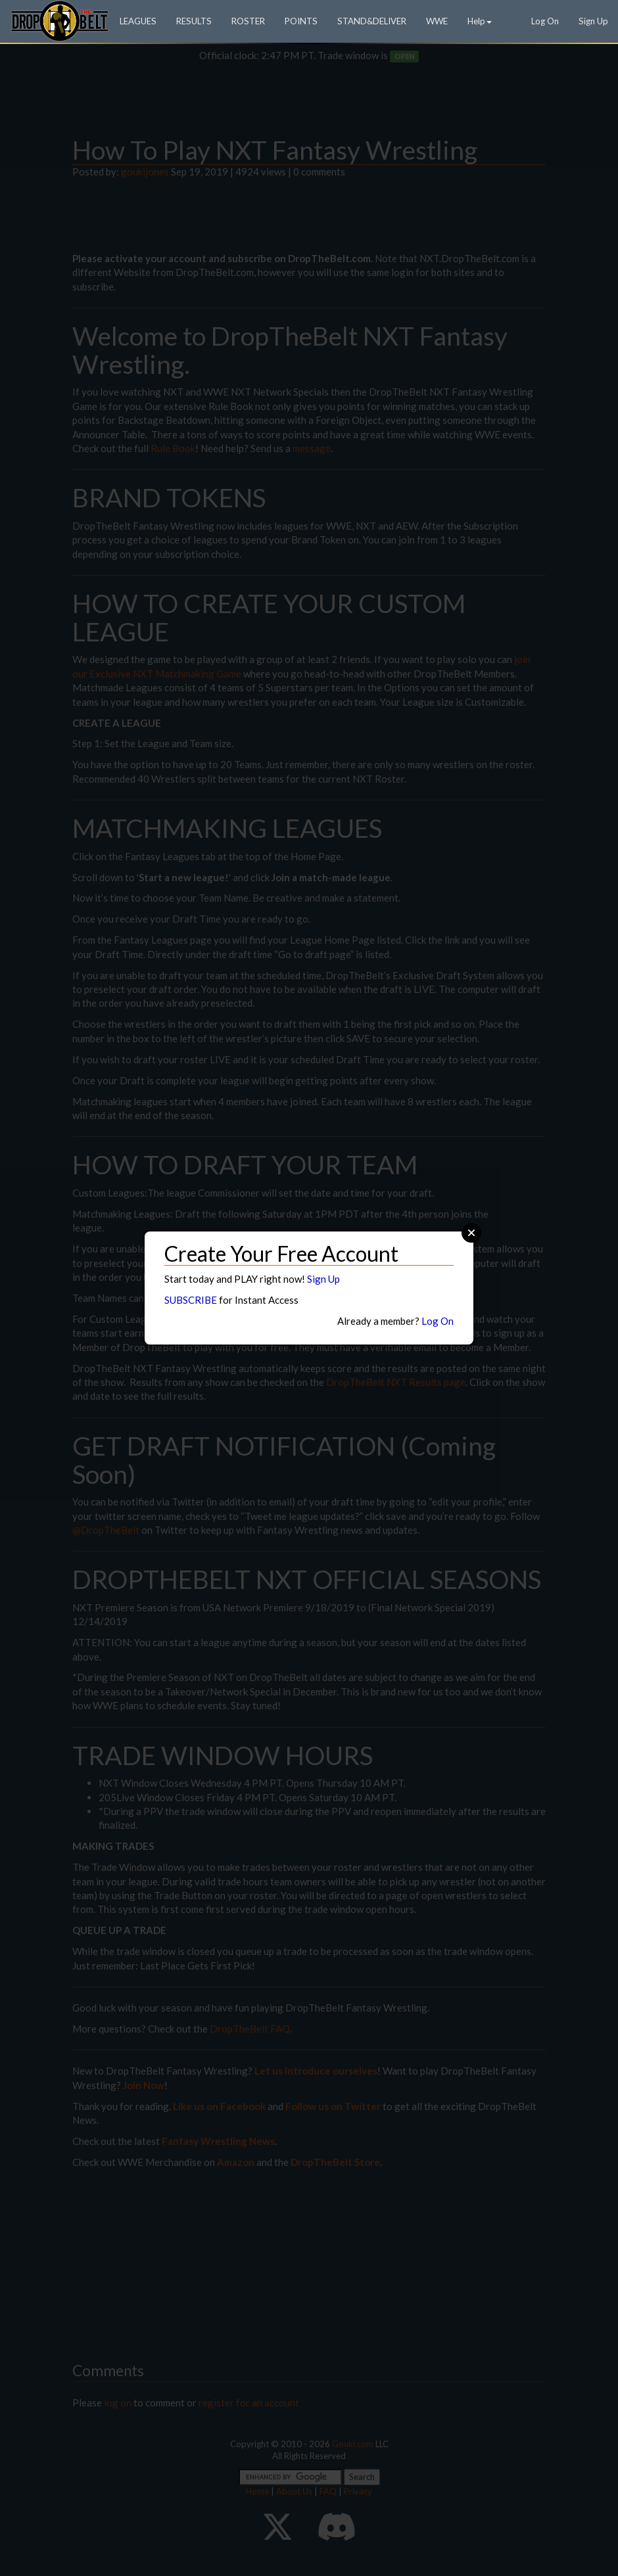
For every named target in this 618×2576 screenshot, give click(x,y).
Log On (545, 21)
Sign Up (593, 21)
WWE (437, 21)
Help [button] (479, 21)
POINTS (301, 21)
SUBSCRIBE (190, 1300)
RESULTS (194, 21)
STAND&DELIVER (371, 21)
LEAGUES (138, 21)
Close (471, 1233)
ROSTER (248, 21)
